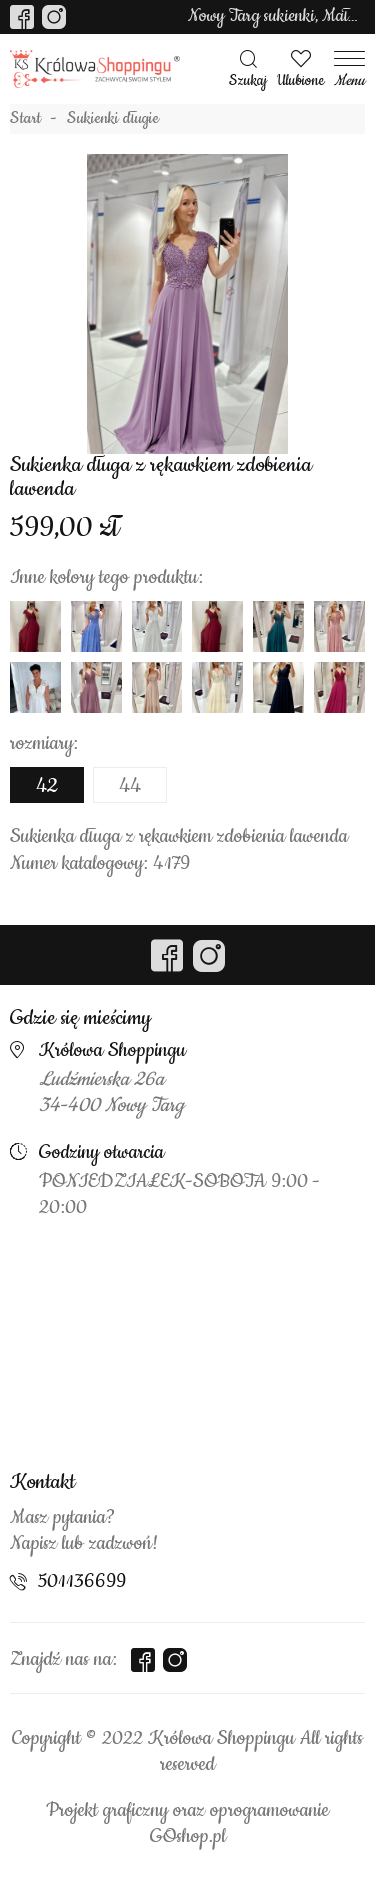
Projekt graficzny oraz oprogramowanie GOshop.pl (187, 1824)
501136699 (82, 1582)
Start (25, 119)
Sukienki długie (113, 119)
